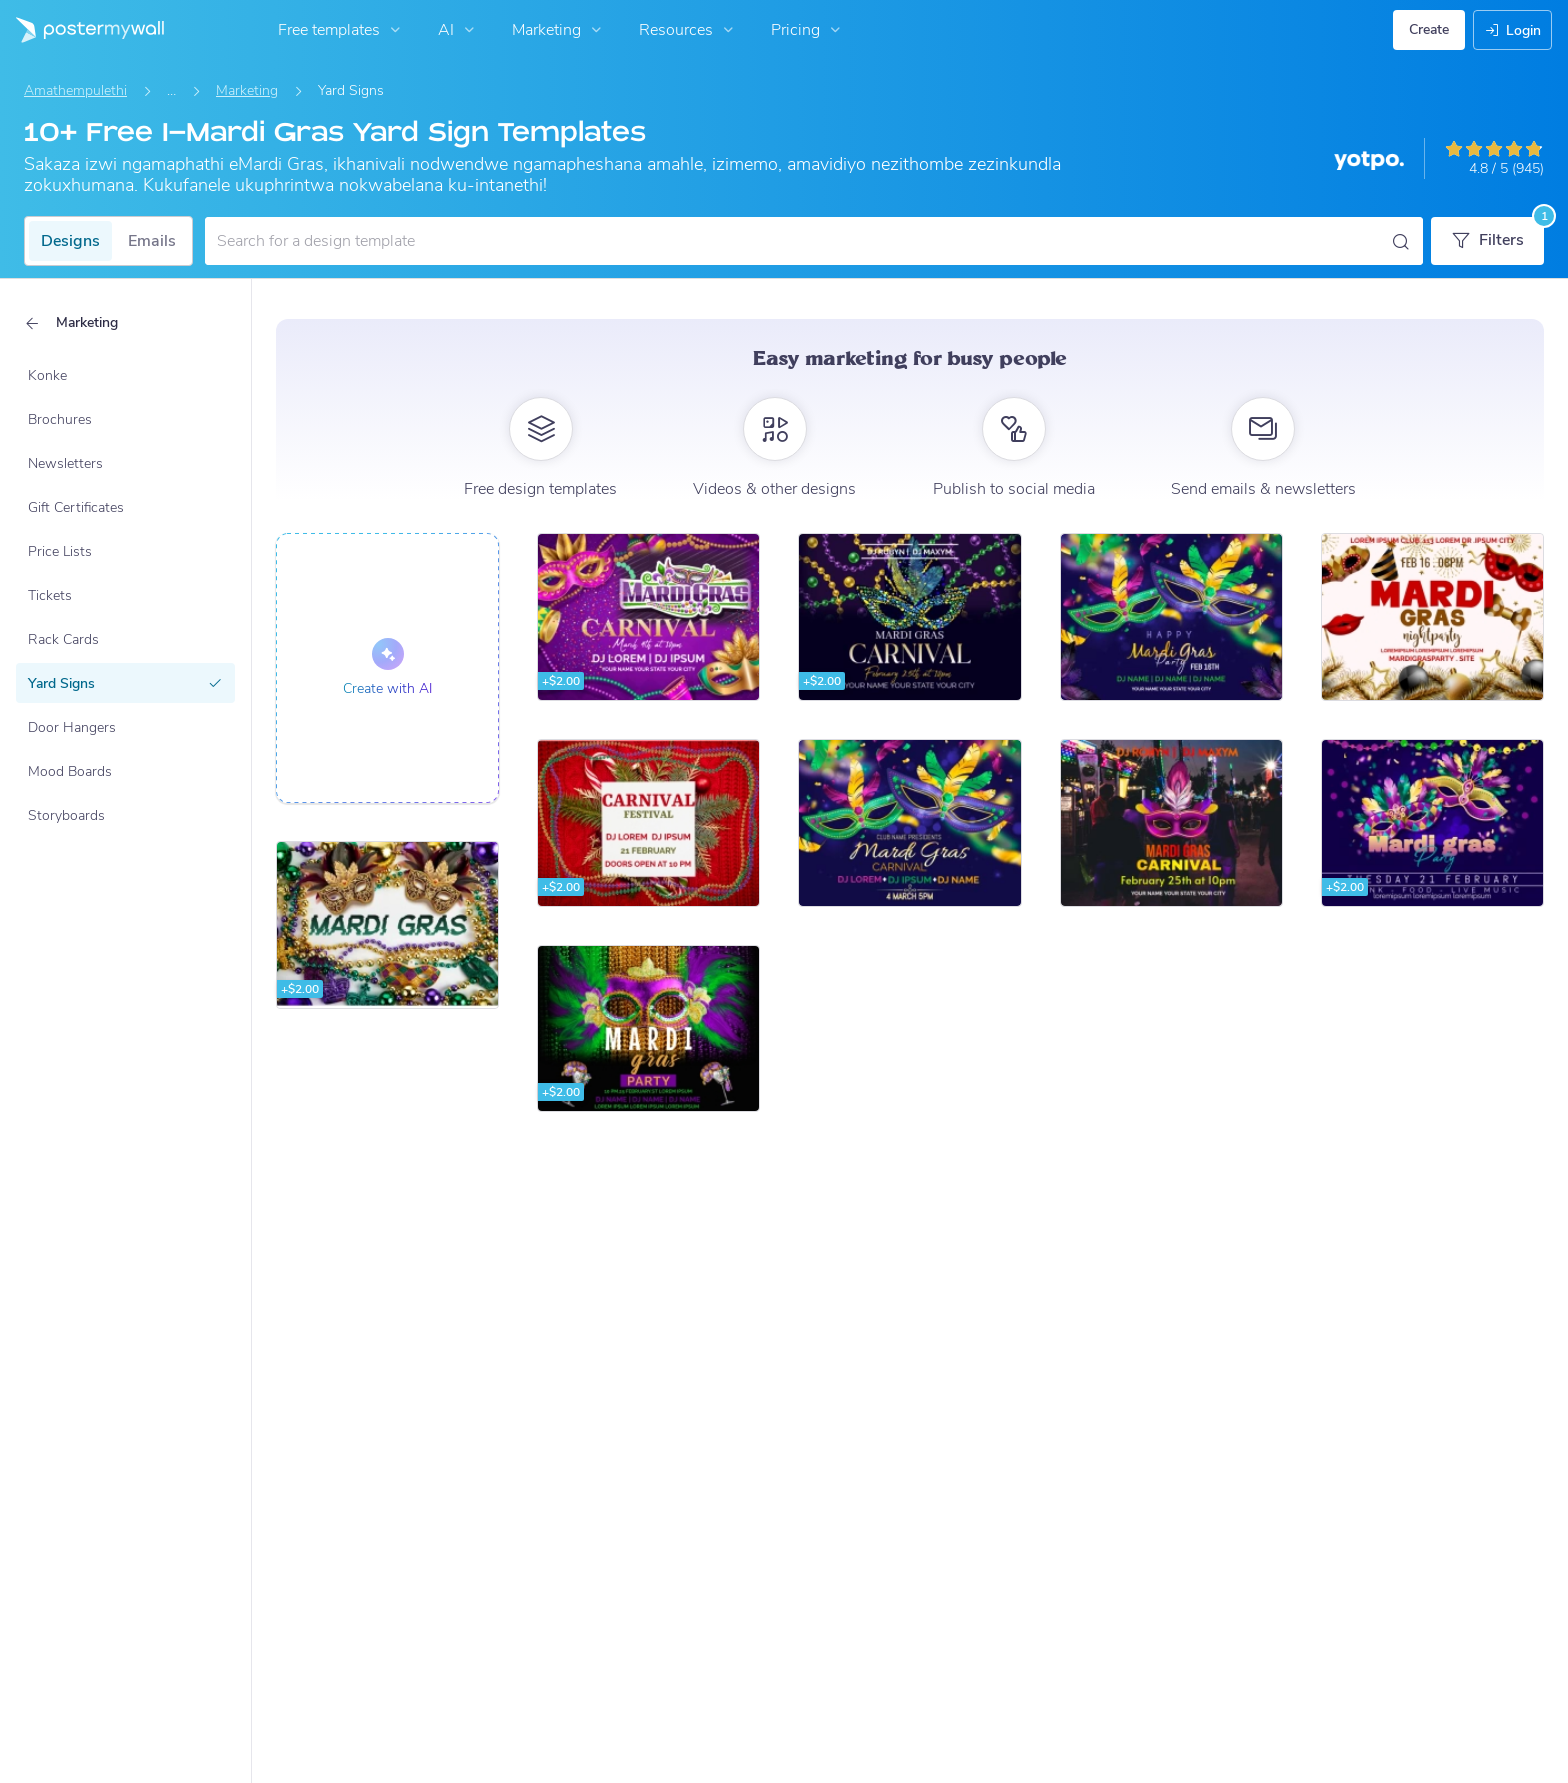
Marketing (559, 30)
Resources (688, 30)
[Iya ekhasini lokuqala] (82, 30)
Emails (152, 241)
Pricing (808, 30)
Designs (70, 241)
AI (458, 30)
